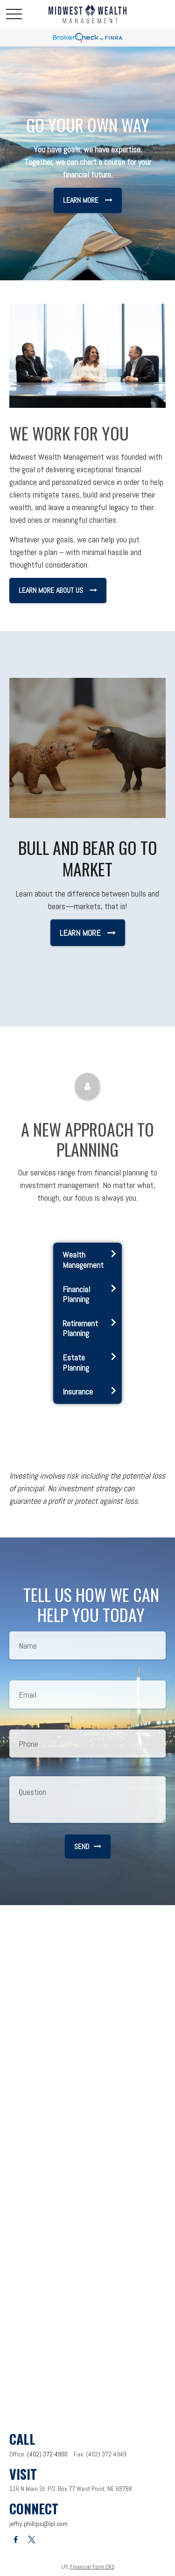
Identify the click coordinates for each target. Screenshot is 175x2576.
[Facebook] (15, 2539)
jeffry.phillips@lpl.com (38, 2523)
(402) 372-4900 (47, 2454)
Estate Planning (76, 1362)
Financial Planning (76, 1294)
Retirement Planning (80, 1328)
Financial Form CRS (92, 2566)
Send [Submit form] (87, 1846)
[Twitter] (31, 2539)
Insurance (78, 1391)
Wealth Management (83, 1259)
